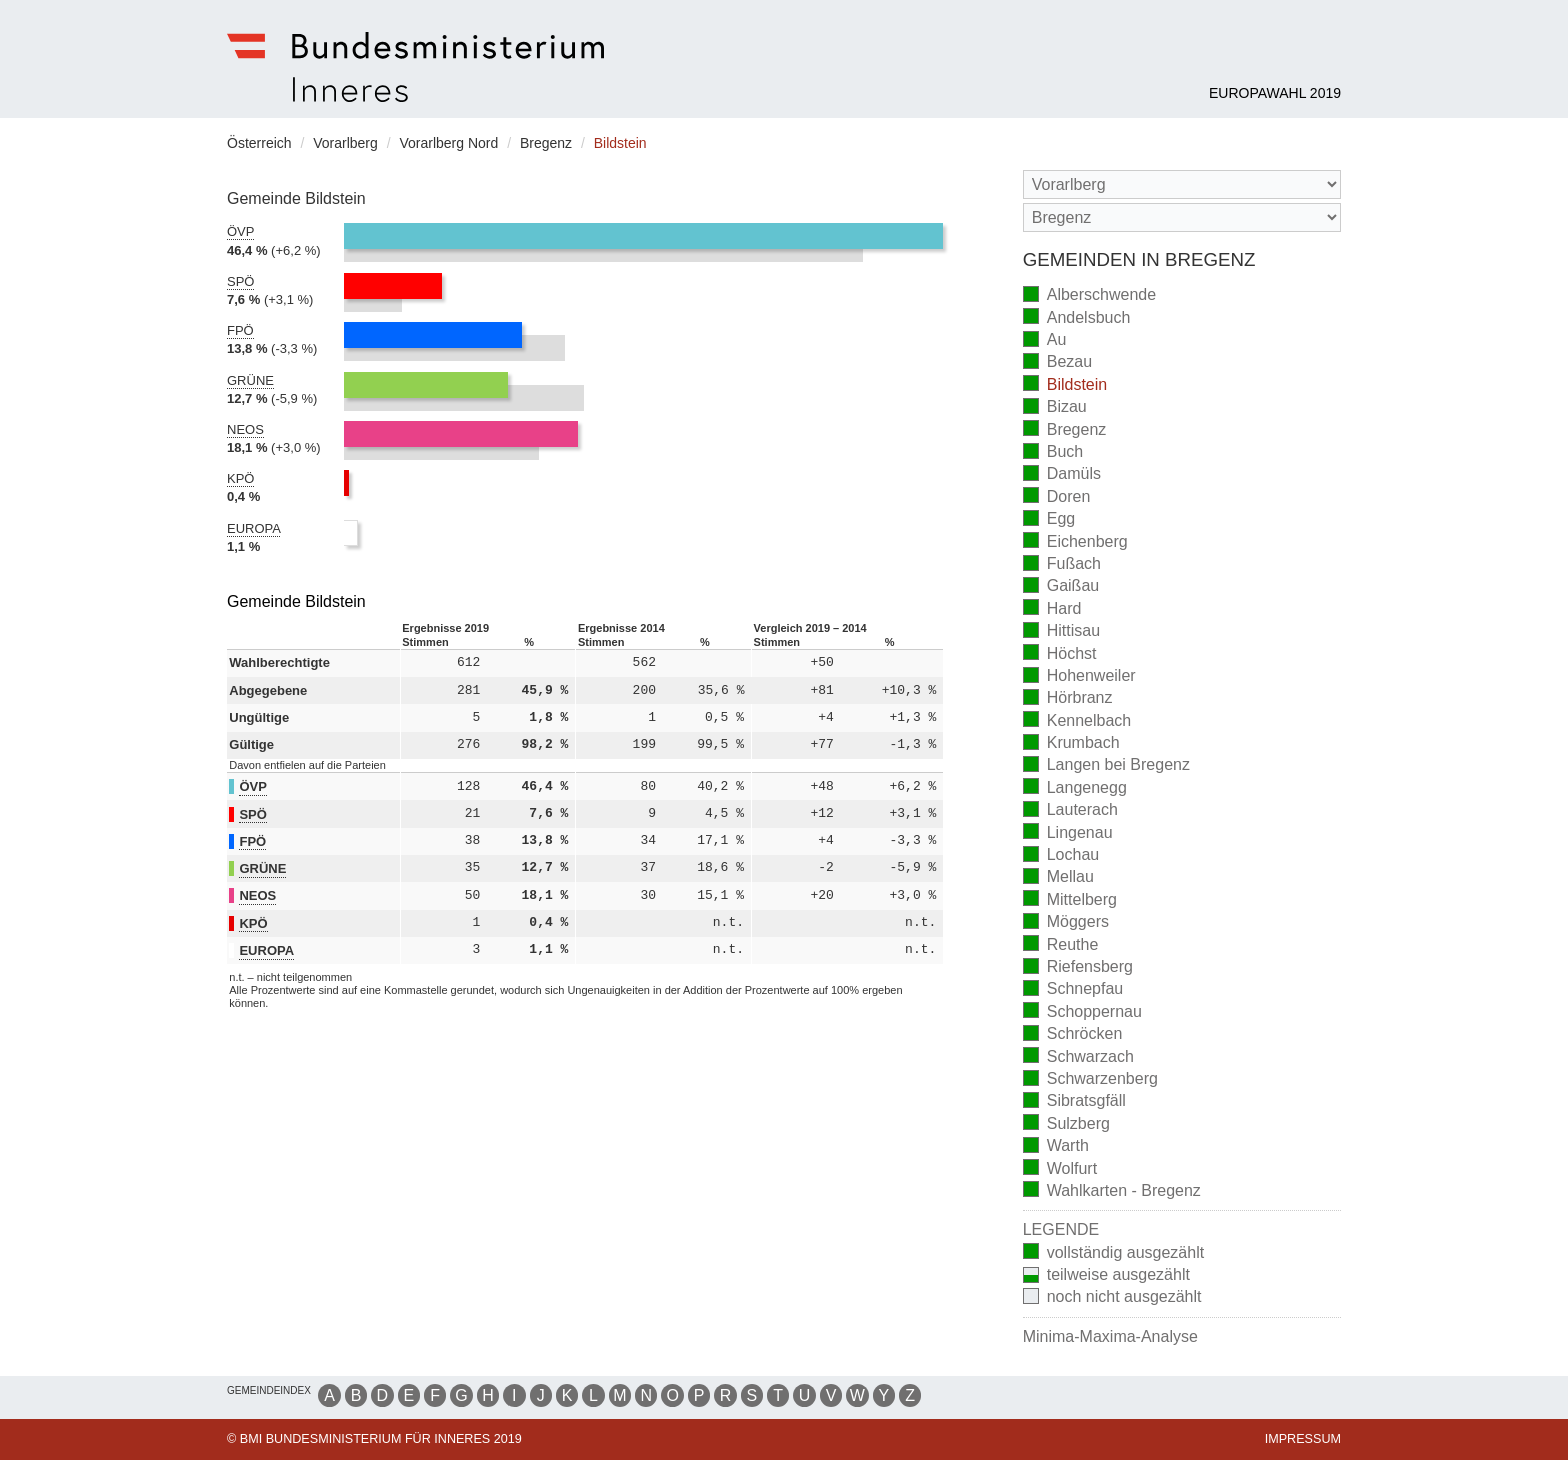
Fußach (1062, 565)
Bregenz (1065, 430)
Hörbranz (1068, 699)
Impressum (1303, 1439)
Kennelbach (1077, 721)
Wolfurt (1060, 1169)
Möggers (1066, 923)
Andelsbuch (1077, 318)
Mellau (1058, 878)
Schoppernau (1082, 1012)
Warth (1056, 1147)
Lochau (1061, 856)
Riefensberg (1078, 968)
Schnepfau (1073, 990)
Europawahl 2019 (1275, 93)
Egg (1049, 520)
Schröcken (1073, 1035)
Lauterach (1070, 811)
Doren (1057, 497)
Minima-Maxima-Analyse (1110, 1336)
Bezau (1057, 363)
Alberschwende (1089, 296)
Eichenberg (1075, 542)
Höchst (1060, 654)
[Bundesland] (1182, 184)
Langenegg (1075, 788)
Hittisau (1061, 632)
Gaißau (1061, 587)
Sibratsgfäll (1074, 1102)
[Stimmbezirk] (1182, 217)
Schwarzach (1078, 1057)
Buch (1053, 453)
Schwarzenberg (1090, 1080)
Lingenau (1068, 833)
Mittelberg (1070, 900)
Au (1045, 341)
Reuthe (1061, 945)
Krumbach (1071, 744)
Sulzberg (1066, 1124)
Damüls (1062, 475)
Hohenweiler (1079, 677)
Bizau (1055, 408)
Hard (1052, 609)
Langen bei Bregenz (1106, 766)
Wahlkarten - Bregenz (1112, 1191)
